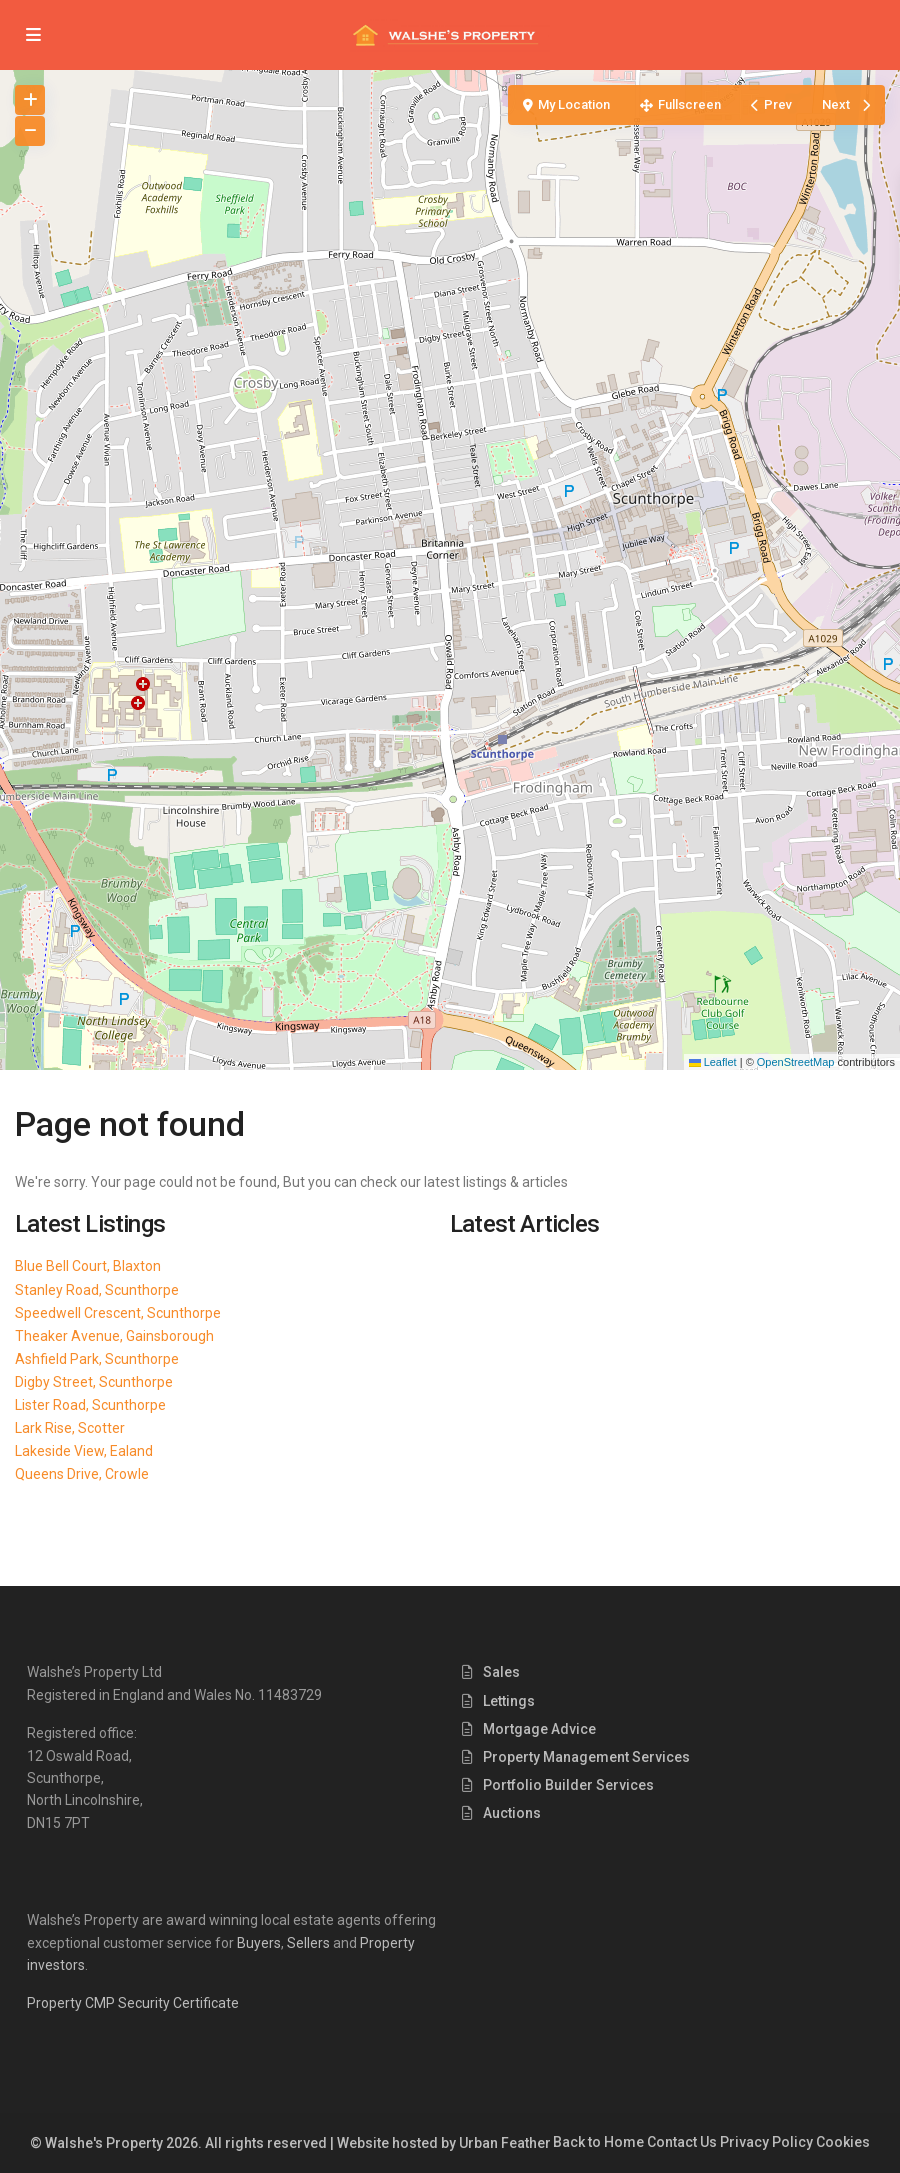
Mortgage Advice (539, 1729)
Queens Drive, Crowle (82, 1474)
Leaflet (713, 1062)
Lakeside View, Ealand (84, 1451)
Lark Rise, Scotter (70, 1428)
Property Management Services (586, 1757)
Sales (501, 1672)
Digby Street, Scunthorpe (94, 1382)
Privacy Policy (766, 2142)
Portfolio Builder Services (568, 1785)
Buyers (259, 1943)
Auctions (512, 1813)
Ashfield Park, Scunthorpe (97, 1359)
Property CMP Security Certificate (133, 2003)
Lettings (509, 1701)
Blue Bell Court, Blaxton (88, 1266)
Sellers (308, 1943)
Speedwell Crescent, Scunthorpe (118, 1313)
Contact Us (682, 2142)
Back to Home (598, 2142)
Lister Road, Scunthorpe (90, 1405)
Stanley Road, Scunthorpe (97, 1290)
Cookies (843, 2142)
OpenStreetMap (796, 1062)
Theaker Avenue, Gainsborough (114, 1336)
